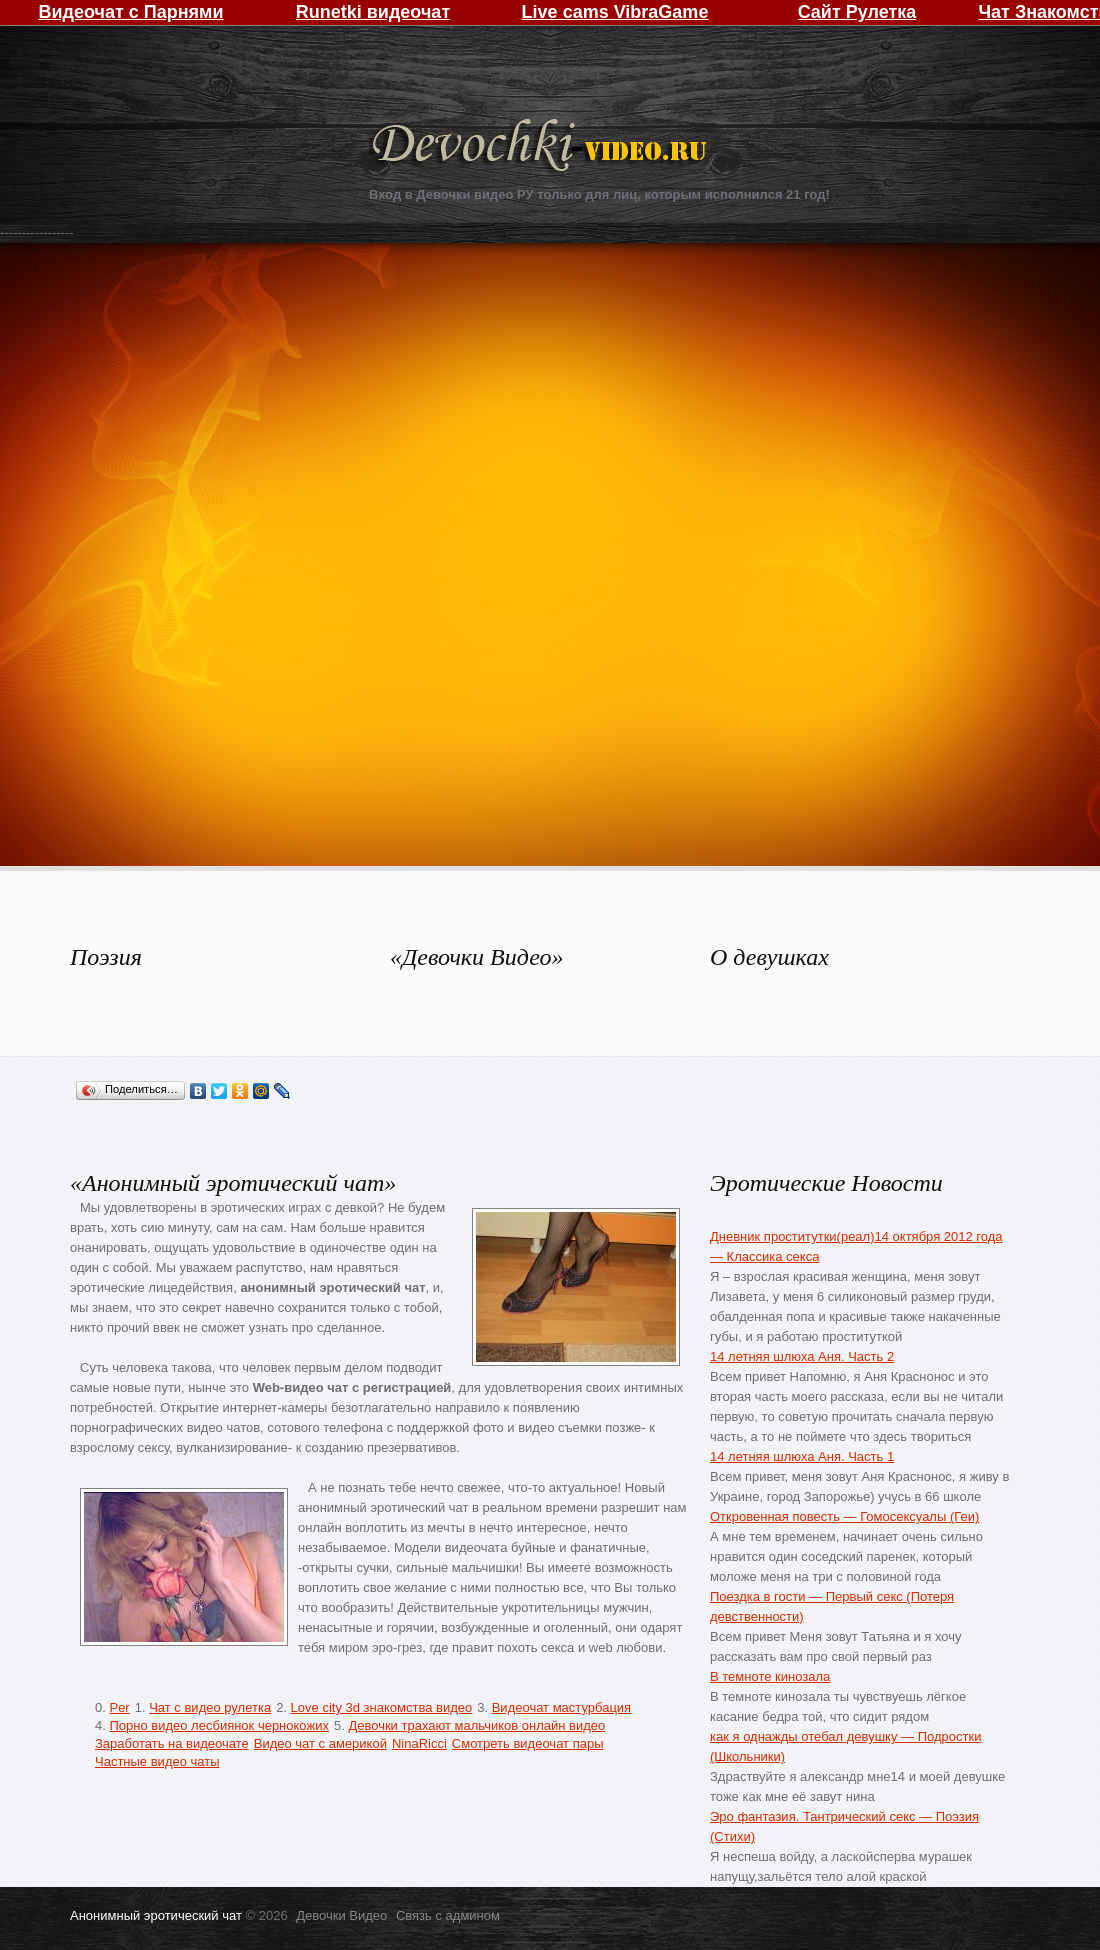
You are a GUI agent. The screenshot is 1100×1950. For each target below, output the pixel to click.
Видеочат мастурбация (561, 1707)
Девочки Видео (542, 147)
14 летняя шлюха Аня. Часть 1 (802, 1456)
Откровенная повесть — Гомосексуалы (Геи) (844, 1516)
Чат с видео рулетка (210, 1707)
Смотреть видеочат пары (528, 1743)
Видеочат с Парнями (130, 12)
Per (119, 1707)
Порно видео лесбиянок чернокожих (218, 1725)
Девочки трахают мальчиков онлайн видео (476, 1725)
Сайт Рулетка (857, 12)
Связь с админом (448, 1915)
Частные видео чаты (157, 1761)
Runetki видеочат (373, 12)
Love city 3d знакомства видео (382, 1707)
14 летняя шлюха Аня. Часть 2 (802, 1356)
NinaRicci (419, 1743)
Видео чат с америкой (320, 1743)
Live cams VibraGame (615, 12)
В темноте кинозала (770, 1676)
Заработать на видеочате (172, 1743)
